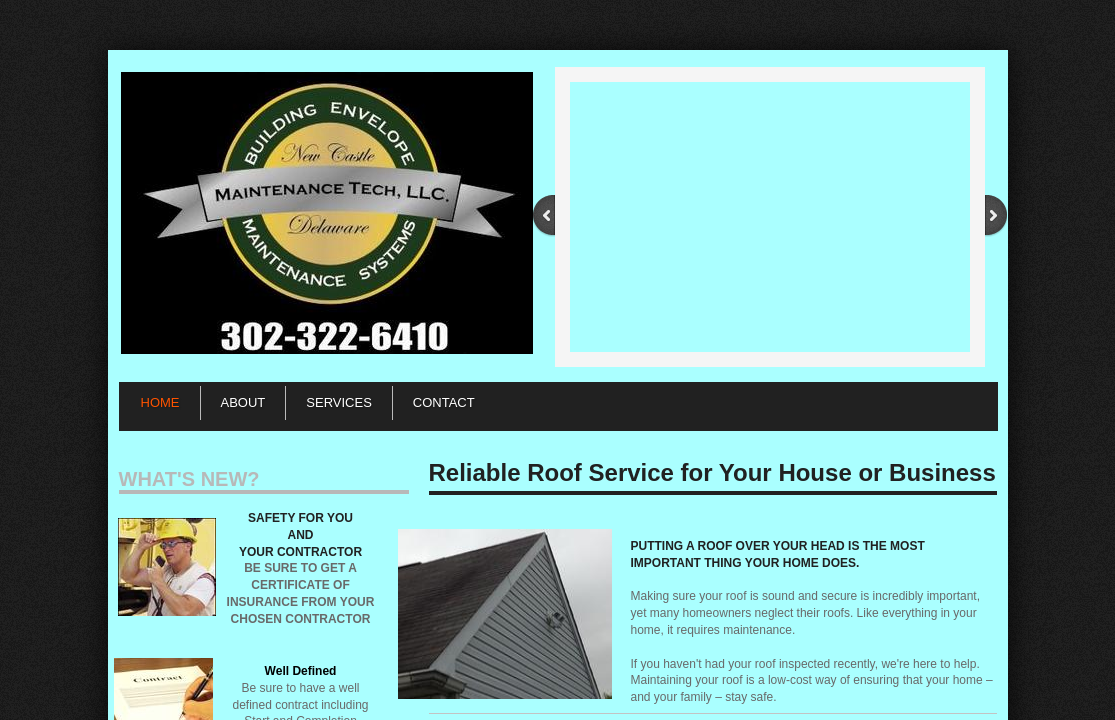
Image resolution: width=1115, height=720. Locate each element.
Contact (444, 402)
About (243, 402)
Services (339, 402)
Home (160, 402)
